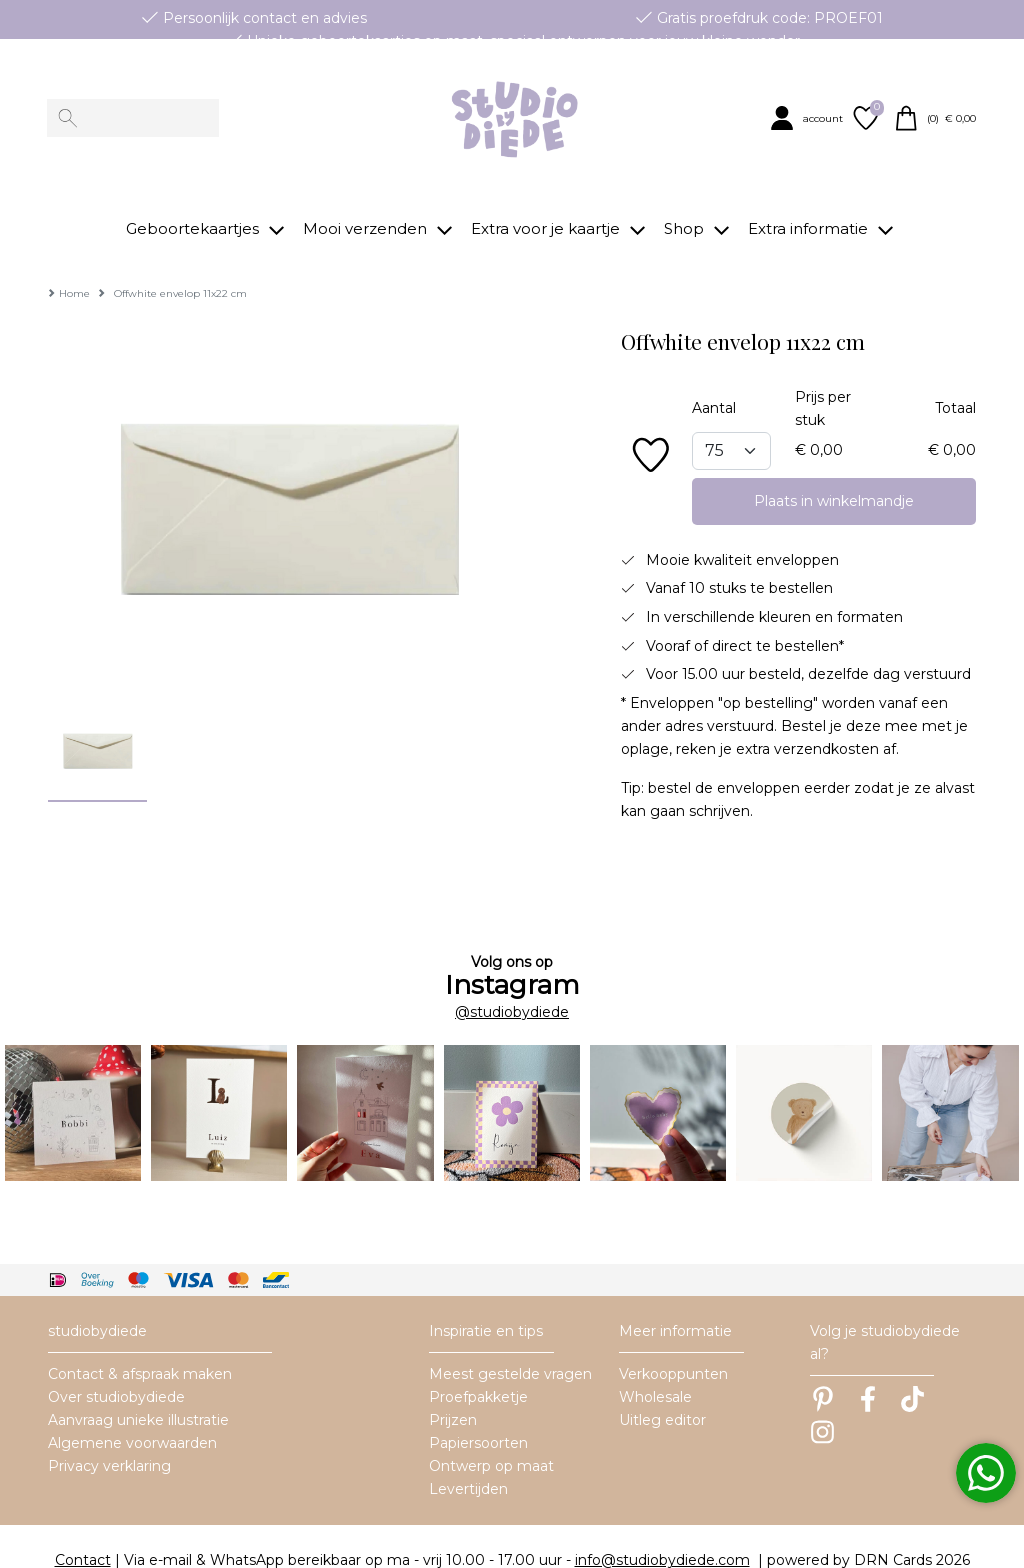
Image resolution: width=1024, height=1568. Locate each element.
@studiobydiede (512, 983)
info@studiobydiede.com (662, 1532)
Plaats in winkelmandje (834, 472)
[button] (808, 118)
